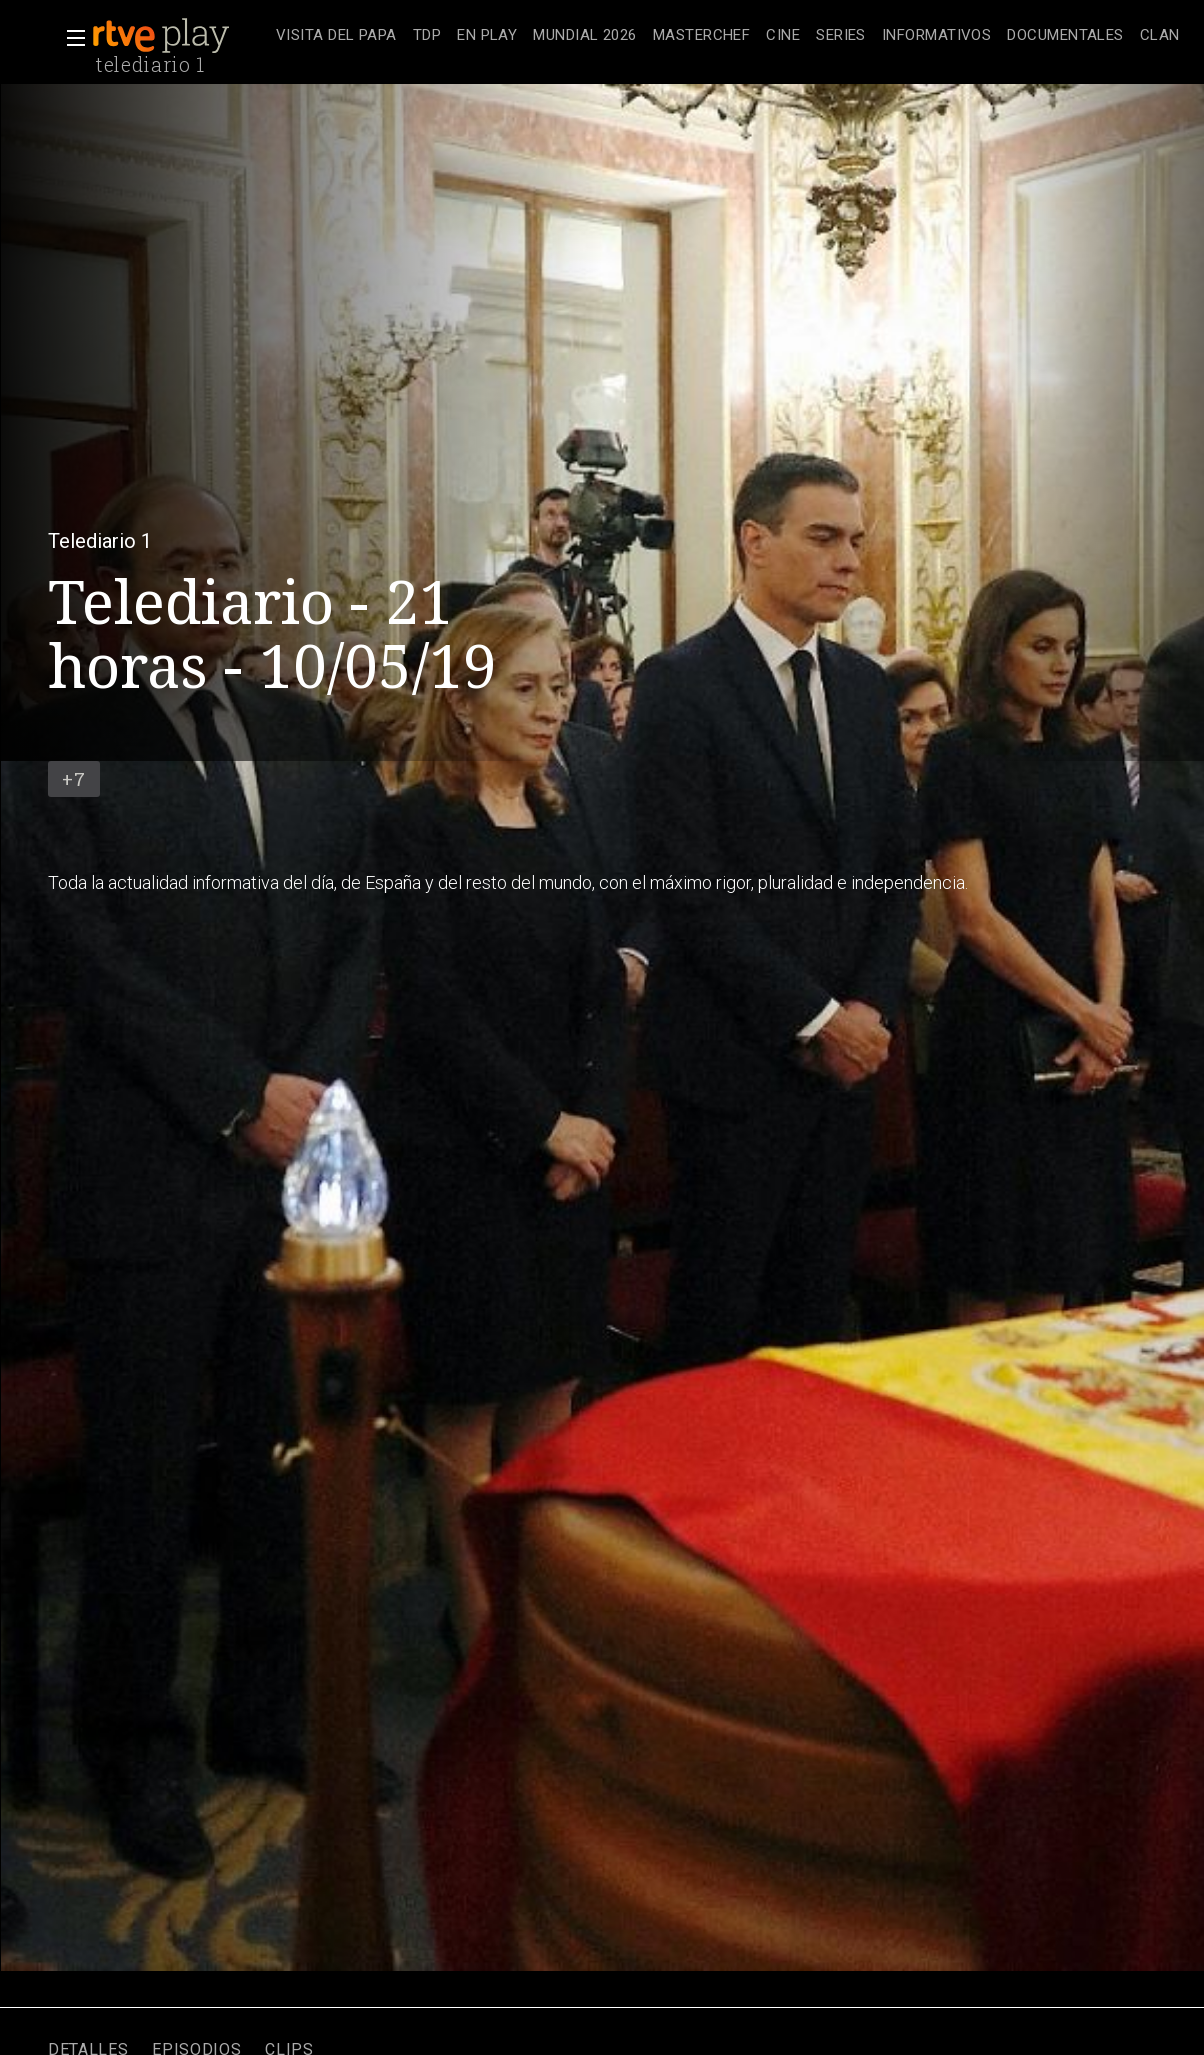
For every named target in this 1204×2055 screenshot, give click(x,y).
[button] (70, 38)
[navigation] (728, 36)
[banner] (180, 36)
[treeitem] (336, 36)
